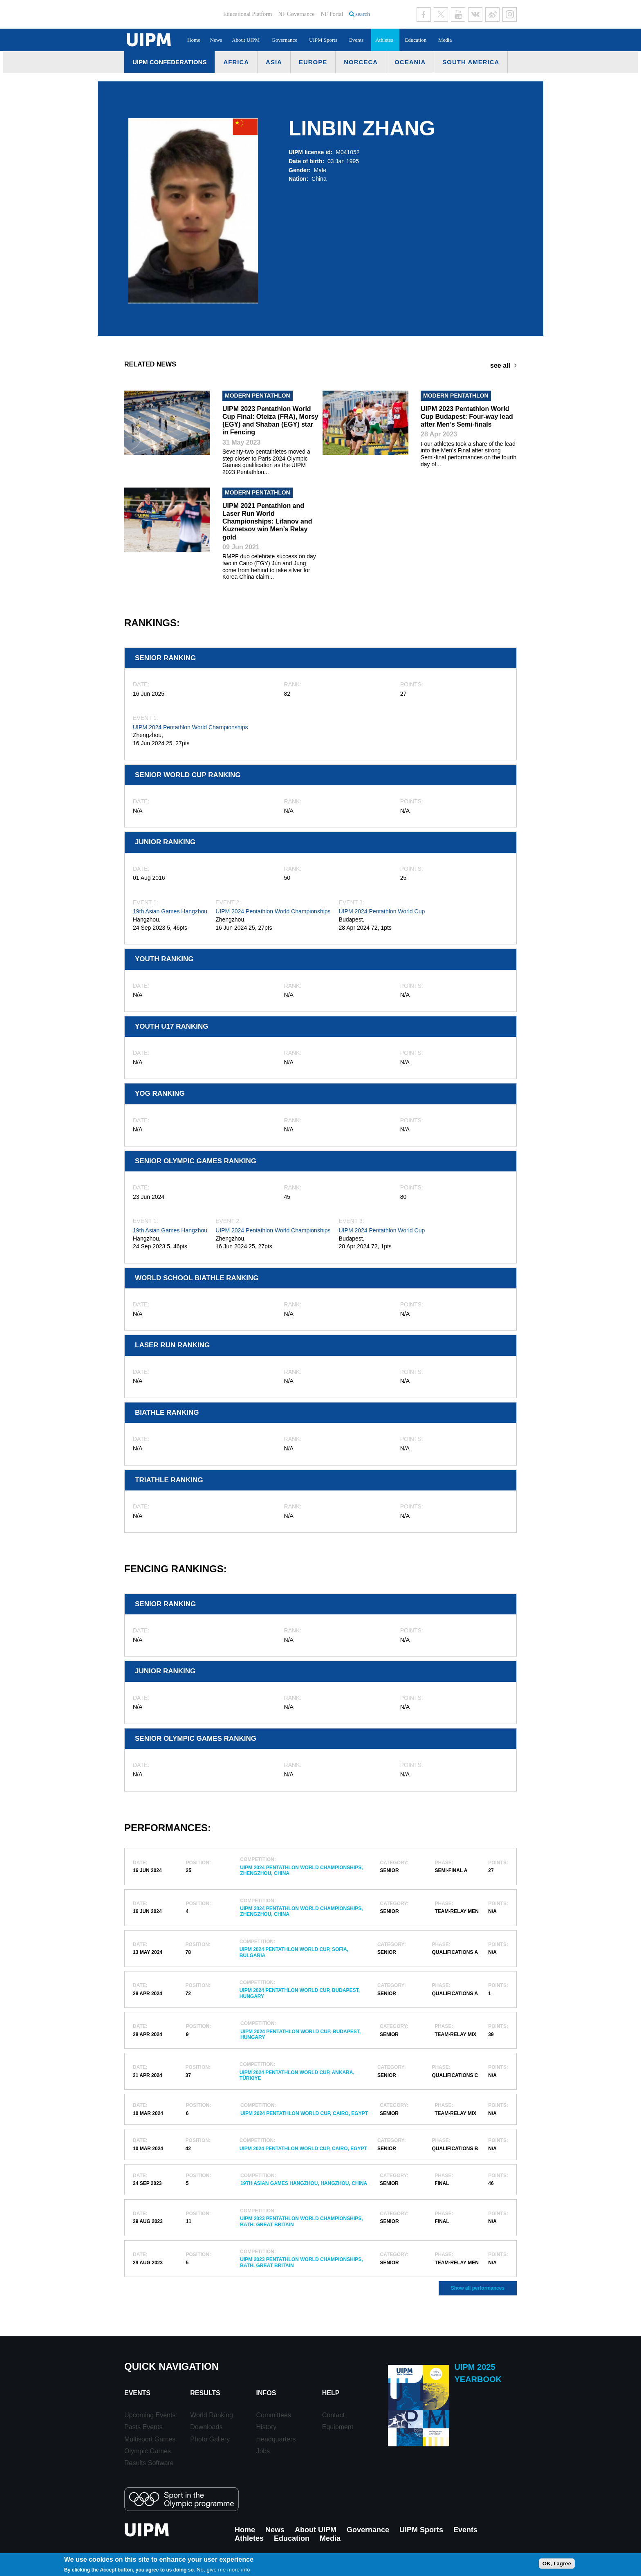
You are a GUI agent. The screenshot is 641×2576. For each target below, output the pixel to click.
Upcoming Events (149, 2415)
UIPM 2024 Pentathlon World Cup (382, 911)
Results (205, 2392)
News (216, 40)
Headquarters (276, 2439)
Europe (313, 61)
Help (331, 2392)
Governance (284, 40)
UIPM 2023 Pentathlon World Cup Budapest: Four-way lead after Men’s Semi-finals (467, 416)
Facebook (424, 14)
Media (445, 40)
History (266, 2426)
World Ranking (211, 2415)
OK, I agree (556, 2563)
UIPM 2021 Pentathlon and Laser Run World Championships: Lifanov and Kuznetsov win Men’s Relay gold (267, 521)
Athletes (384, 40)
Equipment (338, 2426)
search (362, 14)
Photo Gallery (210, 2439)
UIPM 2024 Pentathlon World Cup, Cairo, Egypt (304, 2113)
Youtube (458, 14)
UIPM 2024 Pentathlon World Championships (190, 727)
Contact (333, 2415)
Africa (236, 61)
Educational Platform (247, 14)
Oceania (410, 61)
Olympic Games (147, 2451)
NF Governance (296, 14)
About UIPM (246, 40)
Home (193, 40)
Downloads (206, 2426)
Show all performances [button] (477, 2288)
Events (356, 40)
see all (500, 365)
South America (470, 61)
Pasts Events (143, 2426)
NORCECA (361, 61)
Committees (273, 2415)
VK (475, 14)
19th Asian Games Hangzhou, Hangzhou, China (303, 2183)
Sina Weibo (492, 14)
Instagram (509, 14)
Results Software (149, 2462)
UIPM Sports (323, 40)
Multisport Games (149, 2439)
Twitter (441, 14)
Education (415, 40)
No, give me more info (223, 2570)
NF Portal (331, 14)
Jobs (263, 2451)
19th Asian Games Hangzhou (170, 911)
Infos (266, 2392)
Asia (274, 61)
